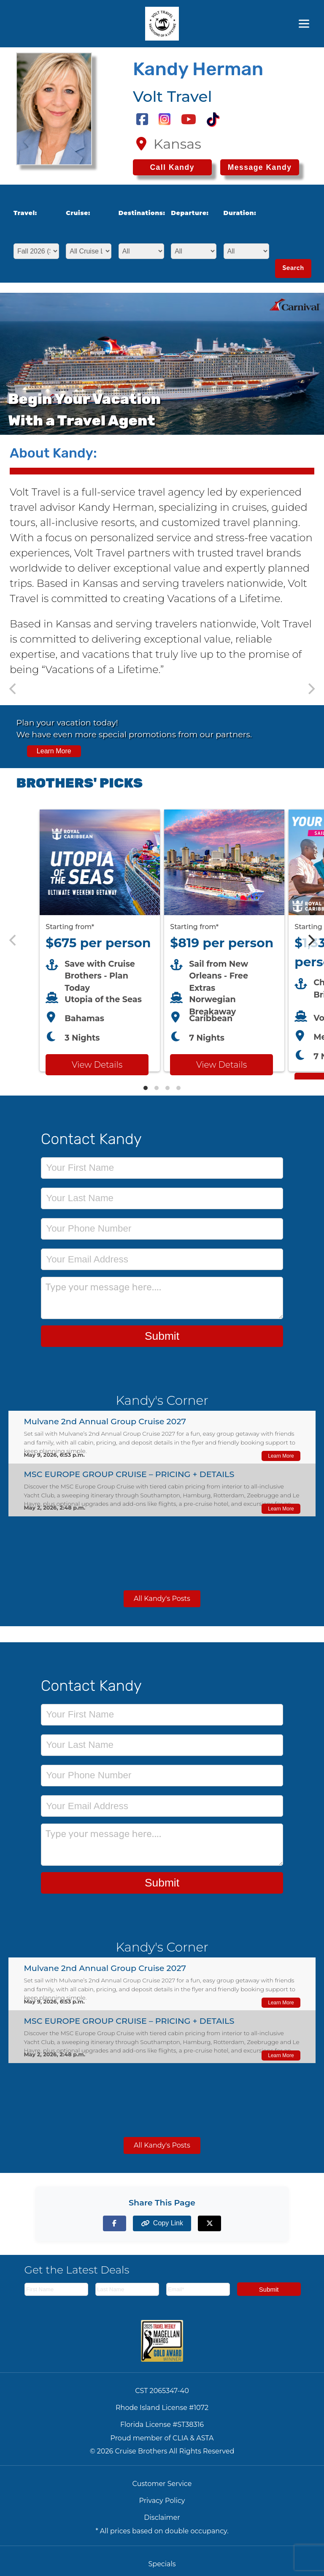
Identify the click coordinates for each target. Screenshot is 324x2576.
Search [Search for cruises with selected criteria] (293, 267)
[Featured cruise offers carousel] (162, 940)
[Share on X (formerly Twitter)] (209, 2223)
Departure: (189, 213)
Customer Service (162, 2484)
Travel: (25, 213)
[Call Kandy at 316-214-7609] (172, 167)
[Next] (310, 940)
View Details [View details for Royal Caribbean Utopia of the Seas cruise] (97, 1065)
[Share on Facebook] (114, 2223)
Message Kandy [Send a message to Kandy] (260, 167)
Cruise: (78, 213)
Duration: (240, 213)
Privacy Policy (162, 2501)
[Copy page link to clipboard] (162, 2223)
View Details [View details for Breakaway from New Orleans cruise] (221, 1065)
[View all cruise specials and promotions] (162, 736)
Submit (162, 1336)
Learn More (54, 751)
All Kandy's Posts (162, 1599)
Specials (162, 2564)
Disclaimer (162, 2517)
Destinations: (139, 213)
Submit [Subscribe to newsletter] (269, 2289)
